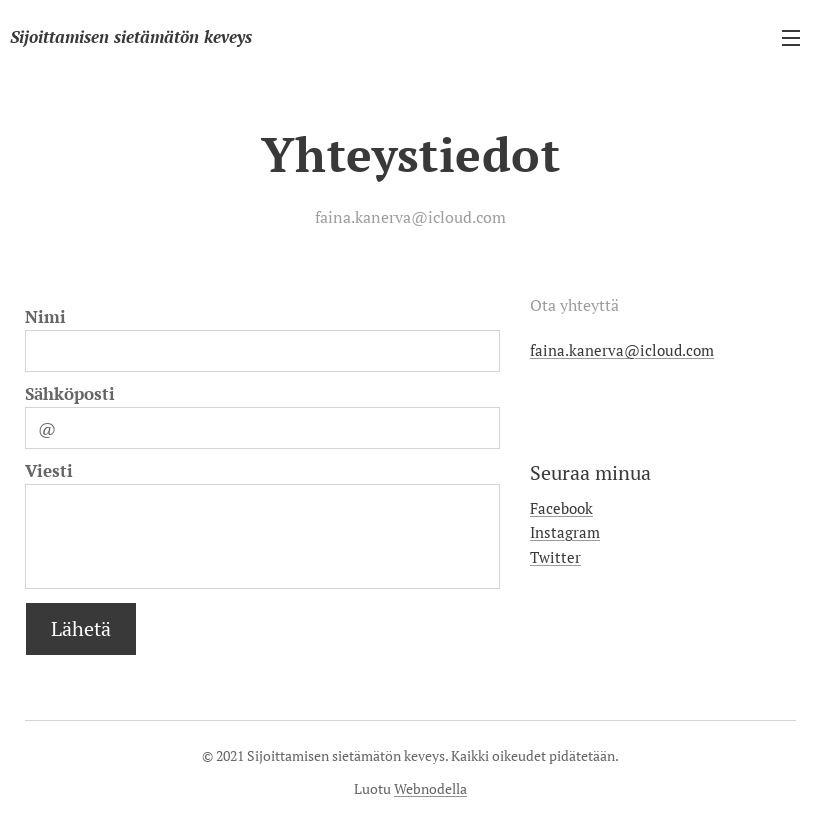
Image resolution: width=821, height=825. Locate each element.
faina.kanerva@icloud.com (622, 350)
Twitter (555, 557)
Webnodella (430, 788)
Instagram (565, 532)
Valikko (791, 38)
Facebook (561, 508)
